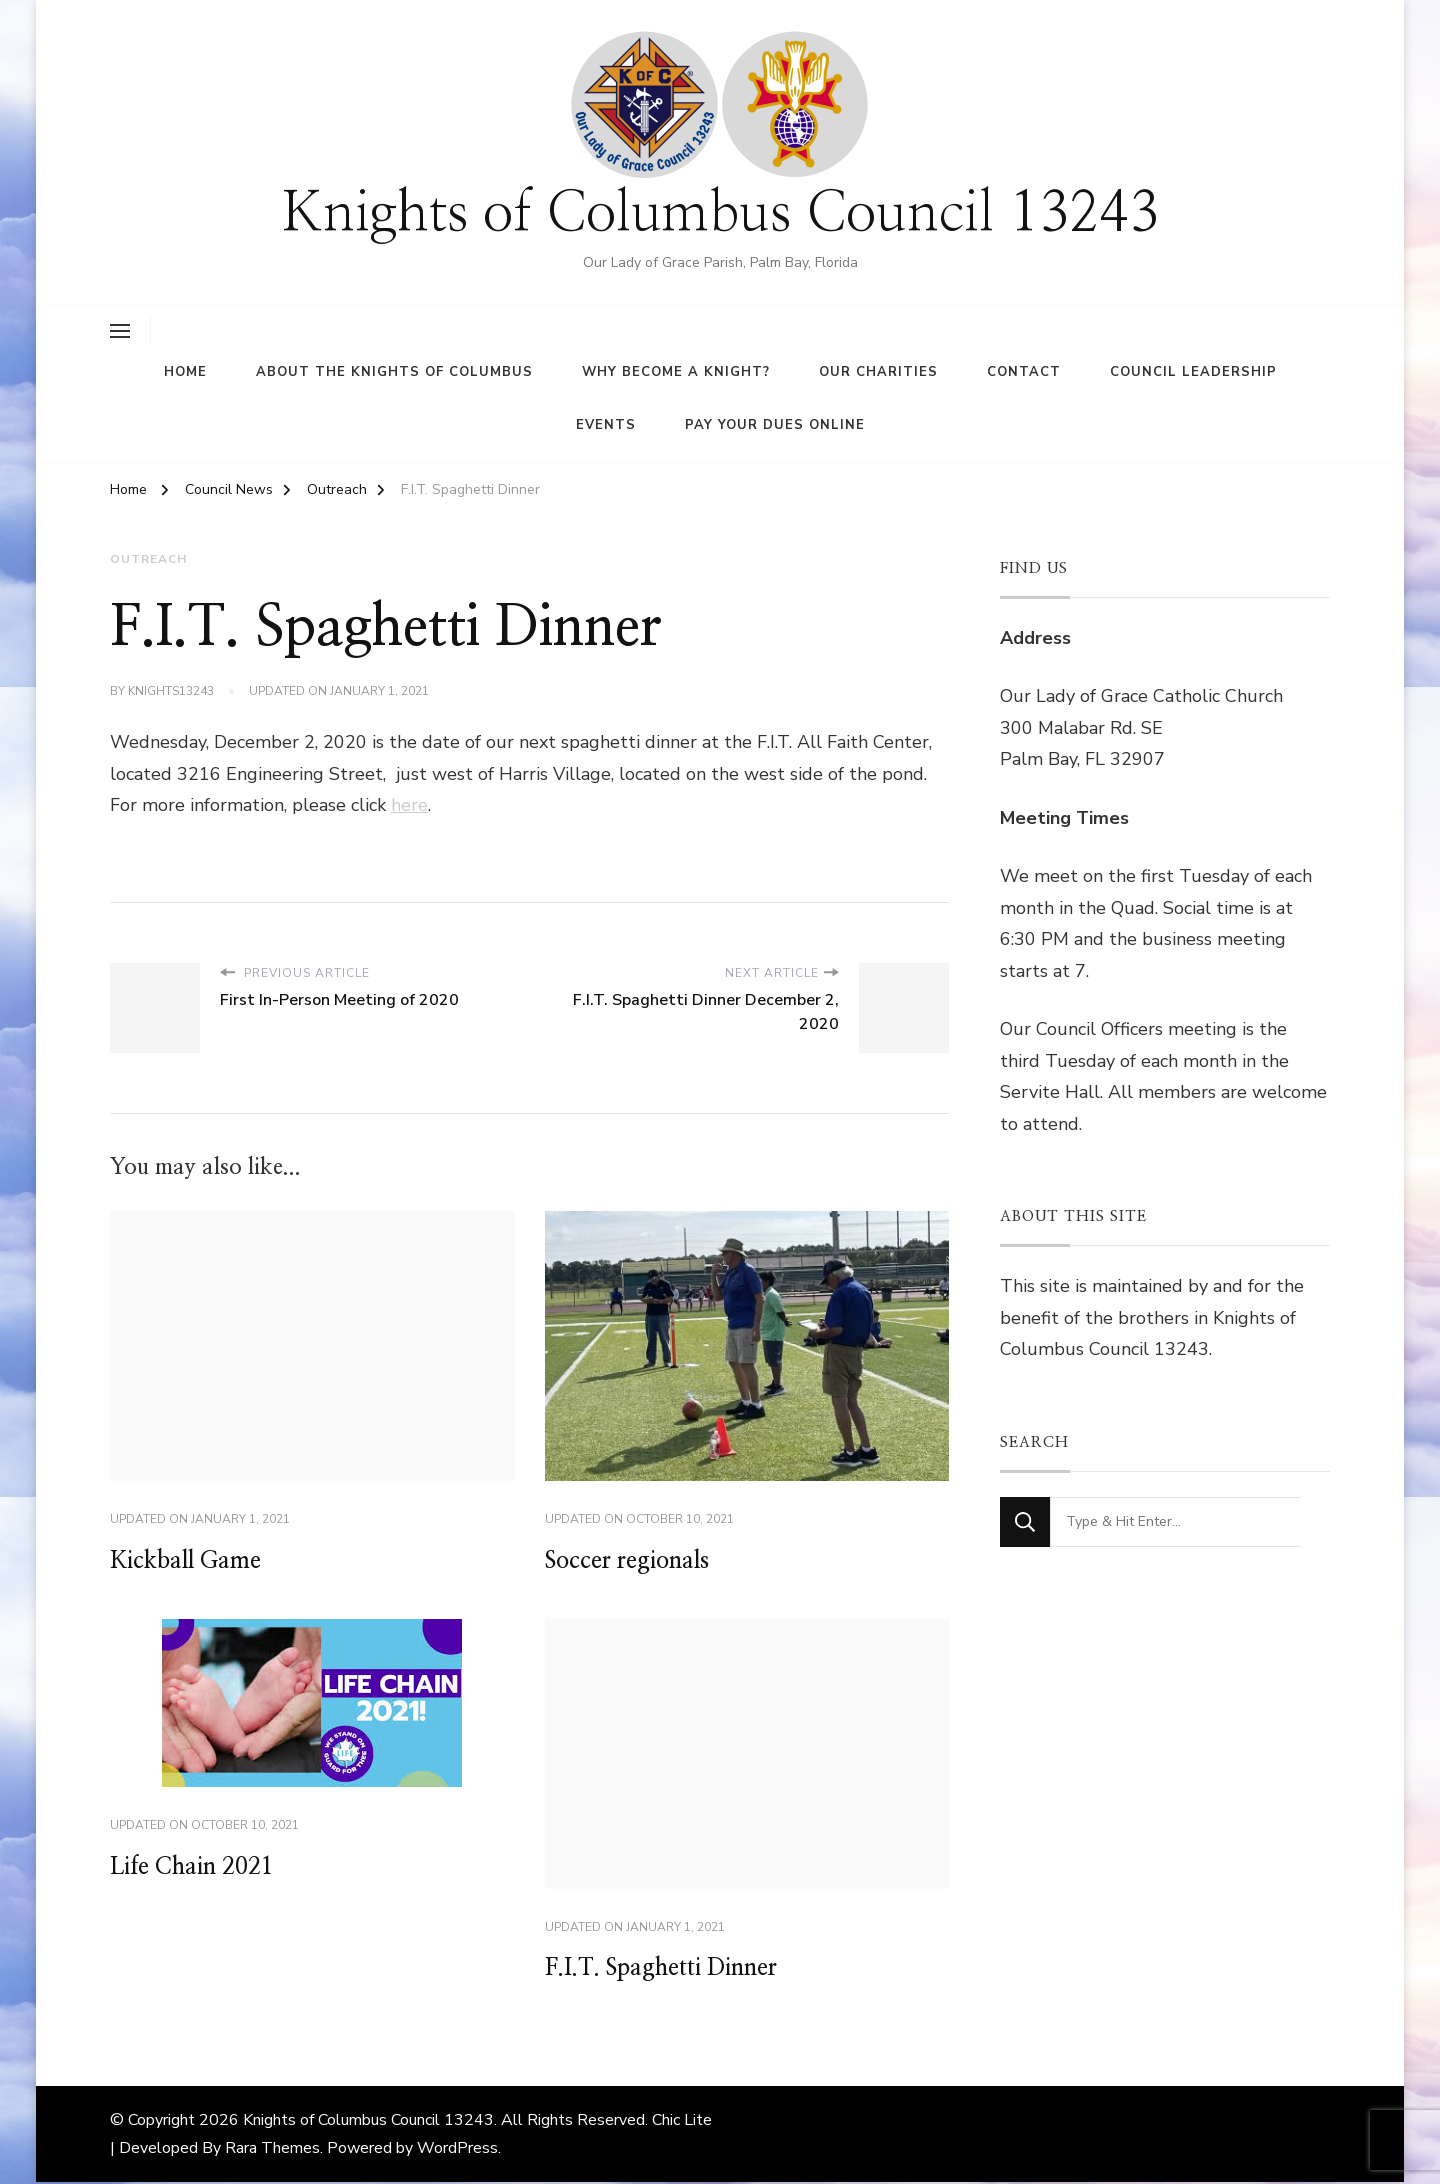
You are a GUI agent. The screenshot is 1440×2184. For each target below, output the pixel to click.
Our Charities (878, 372)
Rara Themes (272, 2150)
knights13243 (171, 691)
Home (185, 372)
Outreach (148, 559)
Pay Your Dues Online (775, 425)
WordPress (457, 2150)
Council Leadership (1193, 372)
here (409, 804)
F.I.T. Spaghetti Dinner (667, 1970)
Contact (1024, 372)
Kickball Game (188, 1561)
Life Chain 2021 (196, 1868)
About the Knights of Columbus (394, 372)
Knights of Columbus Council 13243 (720, 214)
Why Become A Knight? (676, 372)
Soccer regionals (631, 1561)
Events (606, 425)
